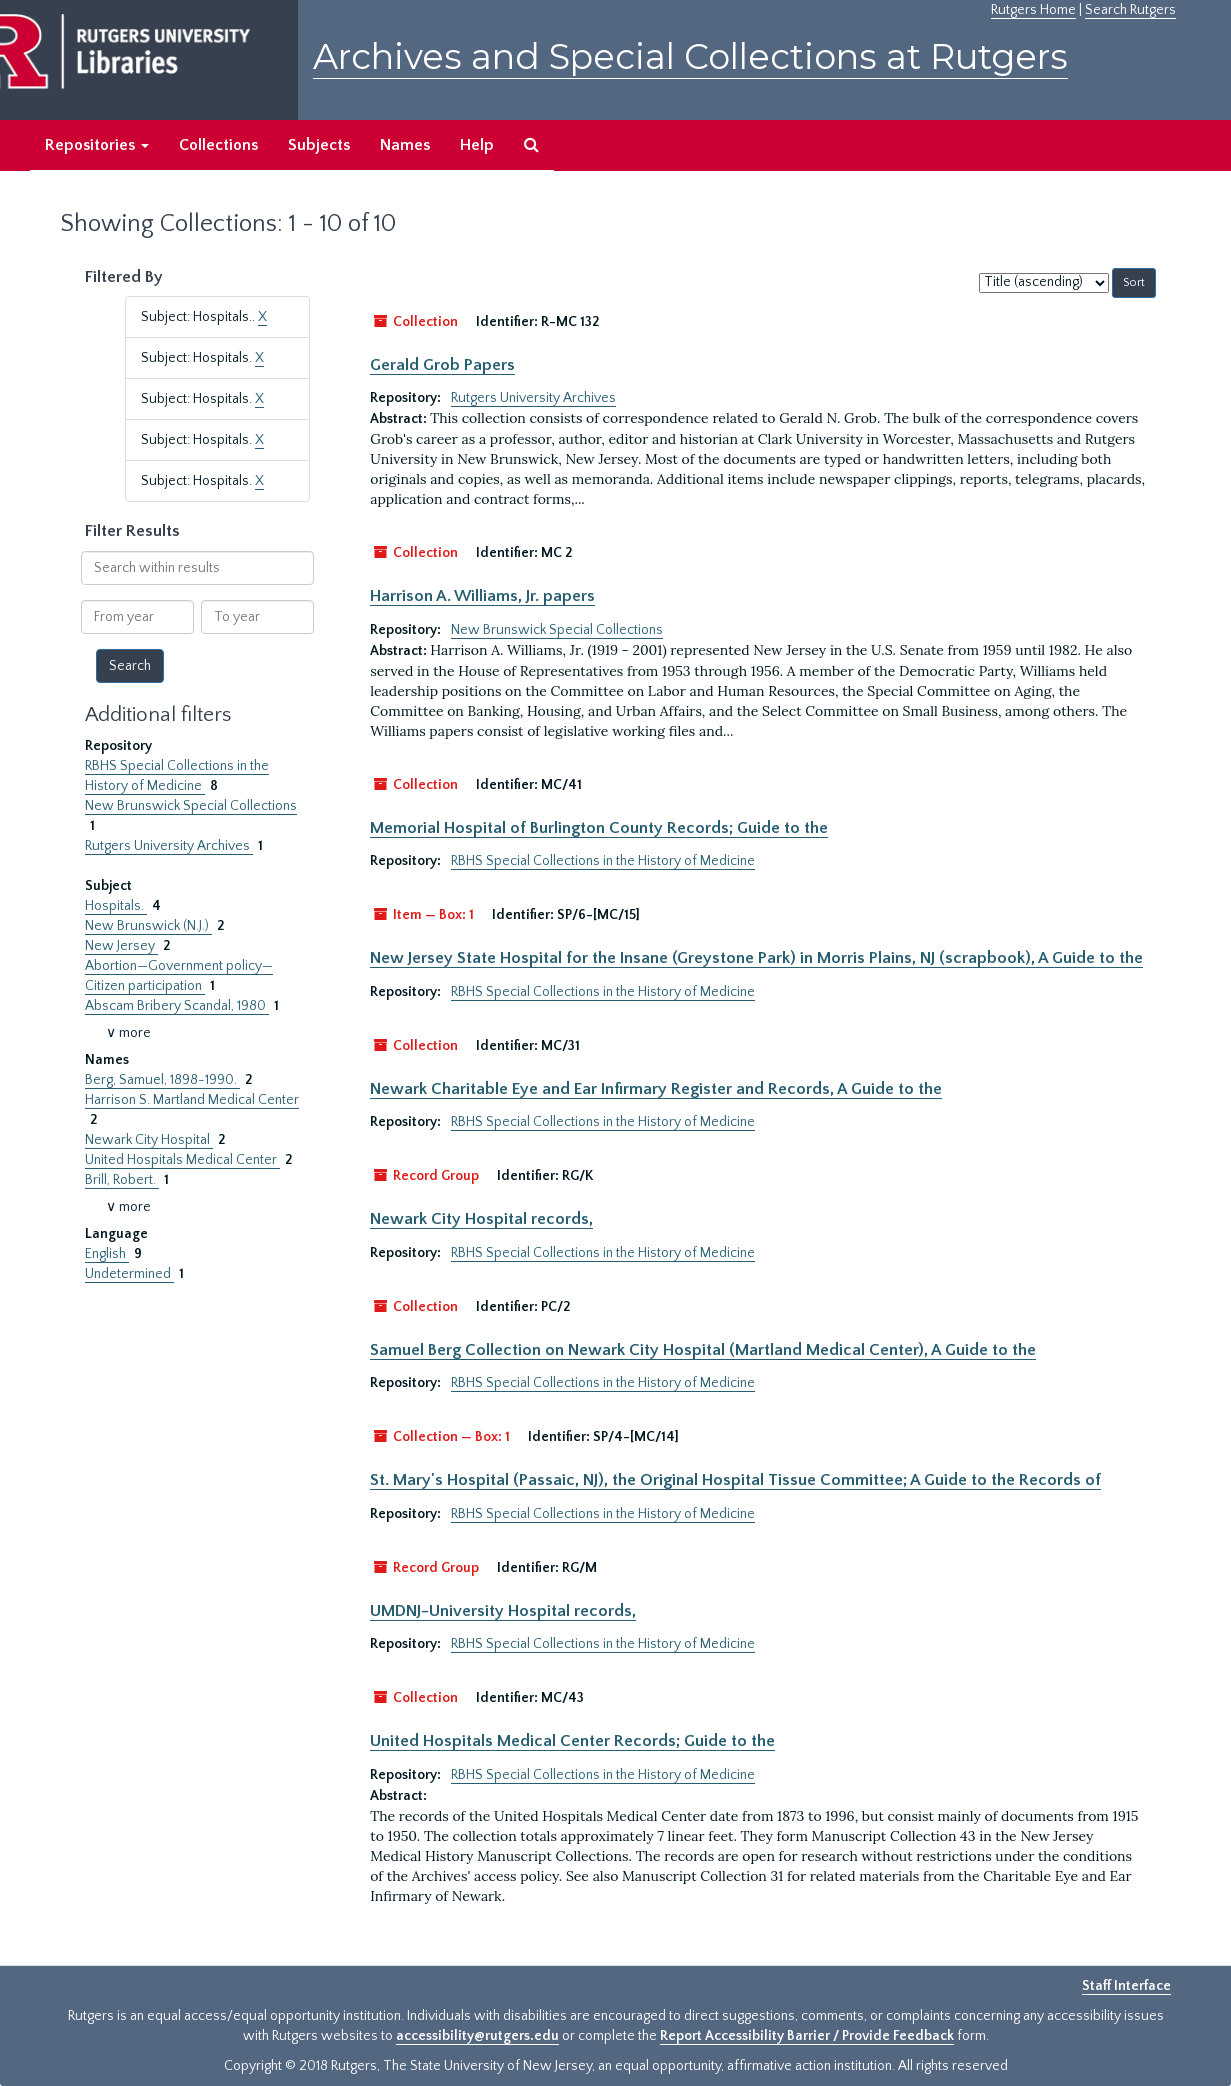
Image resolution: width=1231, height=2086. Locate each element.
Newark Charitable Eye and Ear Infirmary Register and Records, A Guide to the (656, 1089)
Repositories (97, 145)
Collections (218, 145)
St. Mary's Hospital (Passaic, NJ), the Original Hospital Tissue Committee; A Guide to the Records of (735, 1480)
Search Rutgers (1130, 10)
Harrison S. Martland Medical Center (192, 1100)
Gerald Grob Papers (442, 365)
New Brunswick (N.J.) (148, 926)
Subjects (319, 145)
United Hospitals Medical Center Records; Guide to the (572, 1741)
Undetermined (129, 1274)
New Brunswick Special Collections (191, 806)
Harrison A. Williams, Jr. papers (482, 596)
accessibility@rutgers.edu (477, 2036)
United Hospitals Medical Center (182, 1160)
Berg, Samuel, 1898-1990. (162, 1080)
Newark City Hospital (149, 1140)
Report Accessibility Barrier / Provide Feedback (807, 2036)
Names (405, 145)
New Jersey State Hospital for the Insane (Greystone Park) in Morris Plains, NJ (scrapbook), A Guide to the (756, 958)
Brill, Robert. (122, 1180)
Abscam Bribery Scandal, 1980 (177, 1006)
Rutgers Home (1033, 10)
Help (477, 145)
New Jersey (121, 946)
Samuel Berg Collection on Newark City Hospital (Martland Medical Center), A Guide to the (703, 1350)
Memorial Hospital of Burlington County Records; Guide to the (599, 828)
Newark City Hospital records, (481, 1219)
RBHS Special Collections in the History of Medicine (603, 861)
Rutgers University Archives (169, 846)
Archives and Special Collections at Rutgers (690, 56)
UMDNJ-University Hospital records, (503, 1611)
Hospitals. (116, 906)
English (107, 1254)
